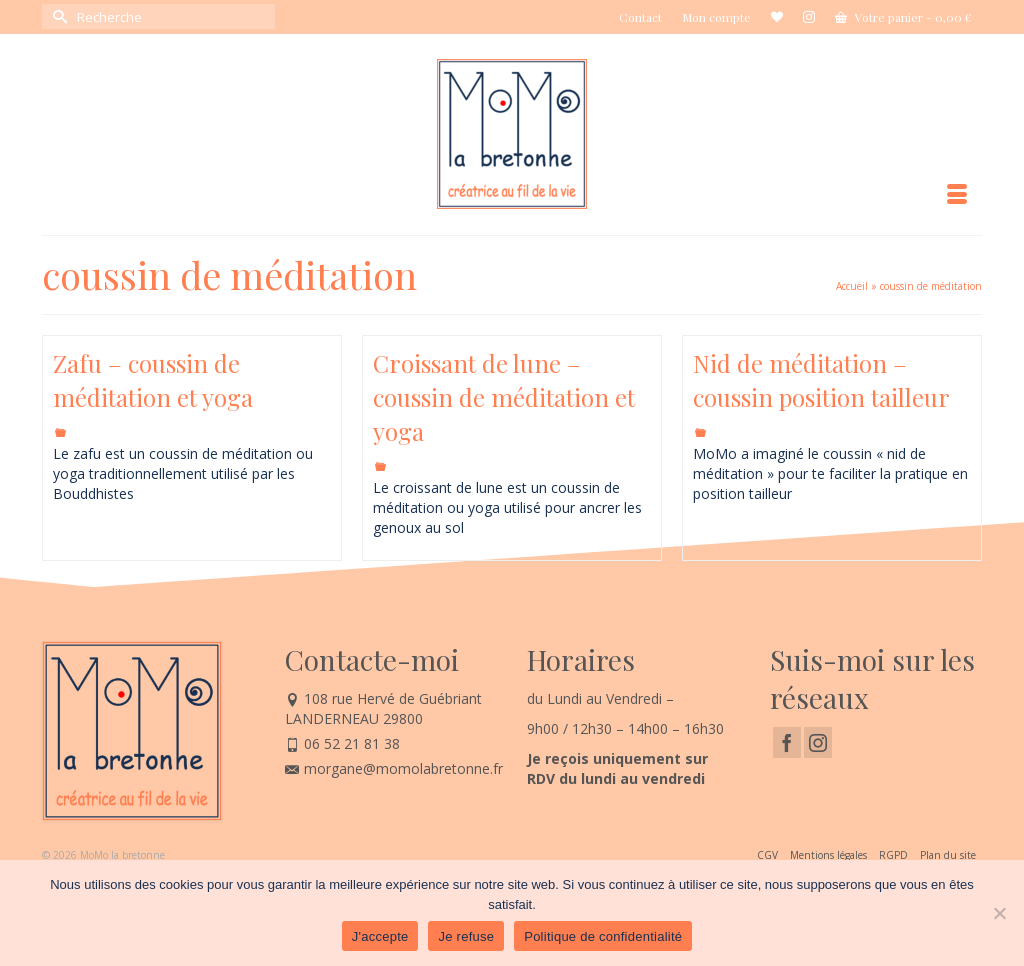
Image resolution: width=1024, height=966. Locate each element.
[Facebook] (787, 742)
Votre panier (903, 17)
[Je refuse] (999, 913)
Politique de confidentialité (603, 936)
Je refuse (466, 936)
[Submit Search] (57, 16)
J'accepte (380, 936)
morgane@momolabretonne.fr (394, 768)
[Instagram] (818, 742)
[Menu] (957, 195)
